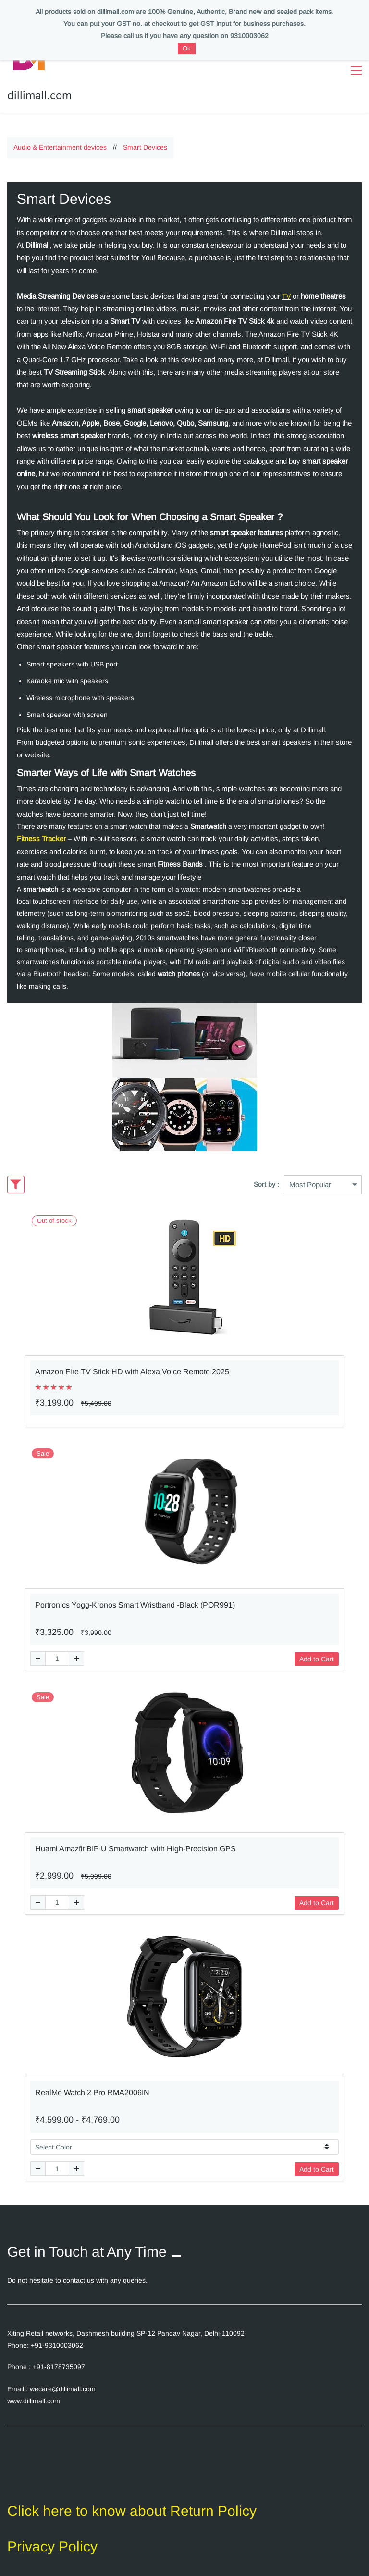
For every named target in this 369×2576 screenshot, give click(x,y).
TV (286, 288)
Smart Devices (145, 139)
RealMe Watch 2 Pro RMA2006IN (92, 2085)
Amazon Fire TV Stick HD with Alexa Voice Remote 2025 (132, 1364)
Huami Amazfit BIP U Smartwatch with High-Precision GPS (135, 1841)
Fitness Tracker (41, 831)
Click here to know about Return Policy (132, 2503)
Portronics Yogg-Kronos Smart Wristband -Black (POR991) (135, 1597)
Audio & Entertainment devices (60, 139)
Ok (187, 48)
